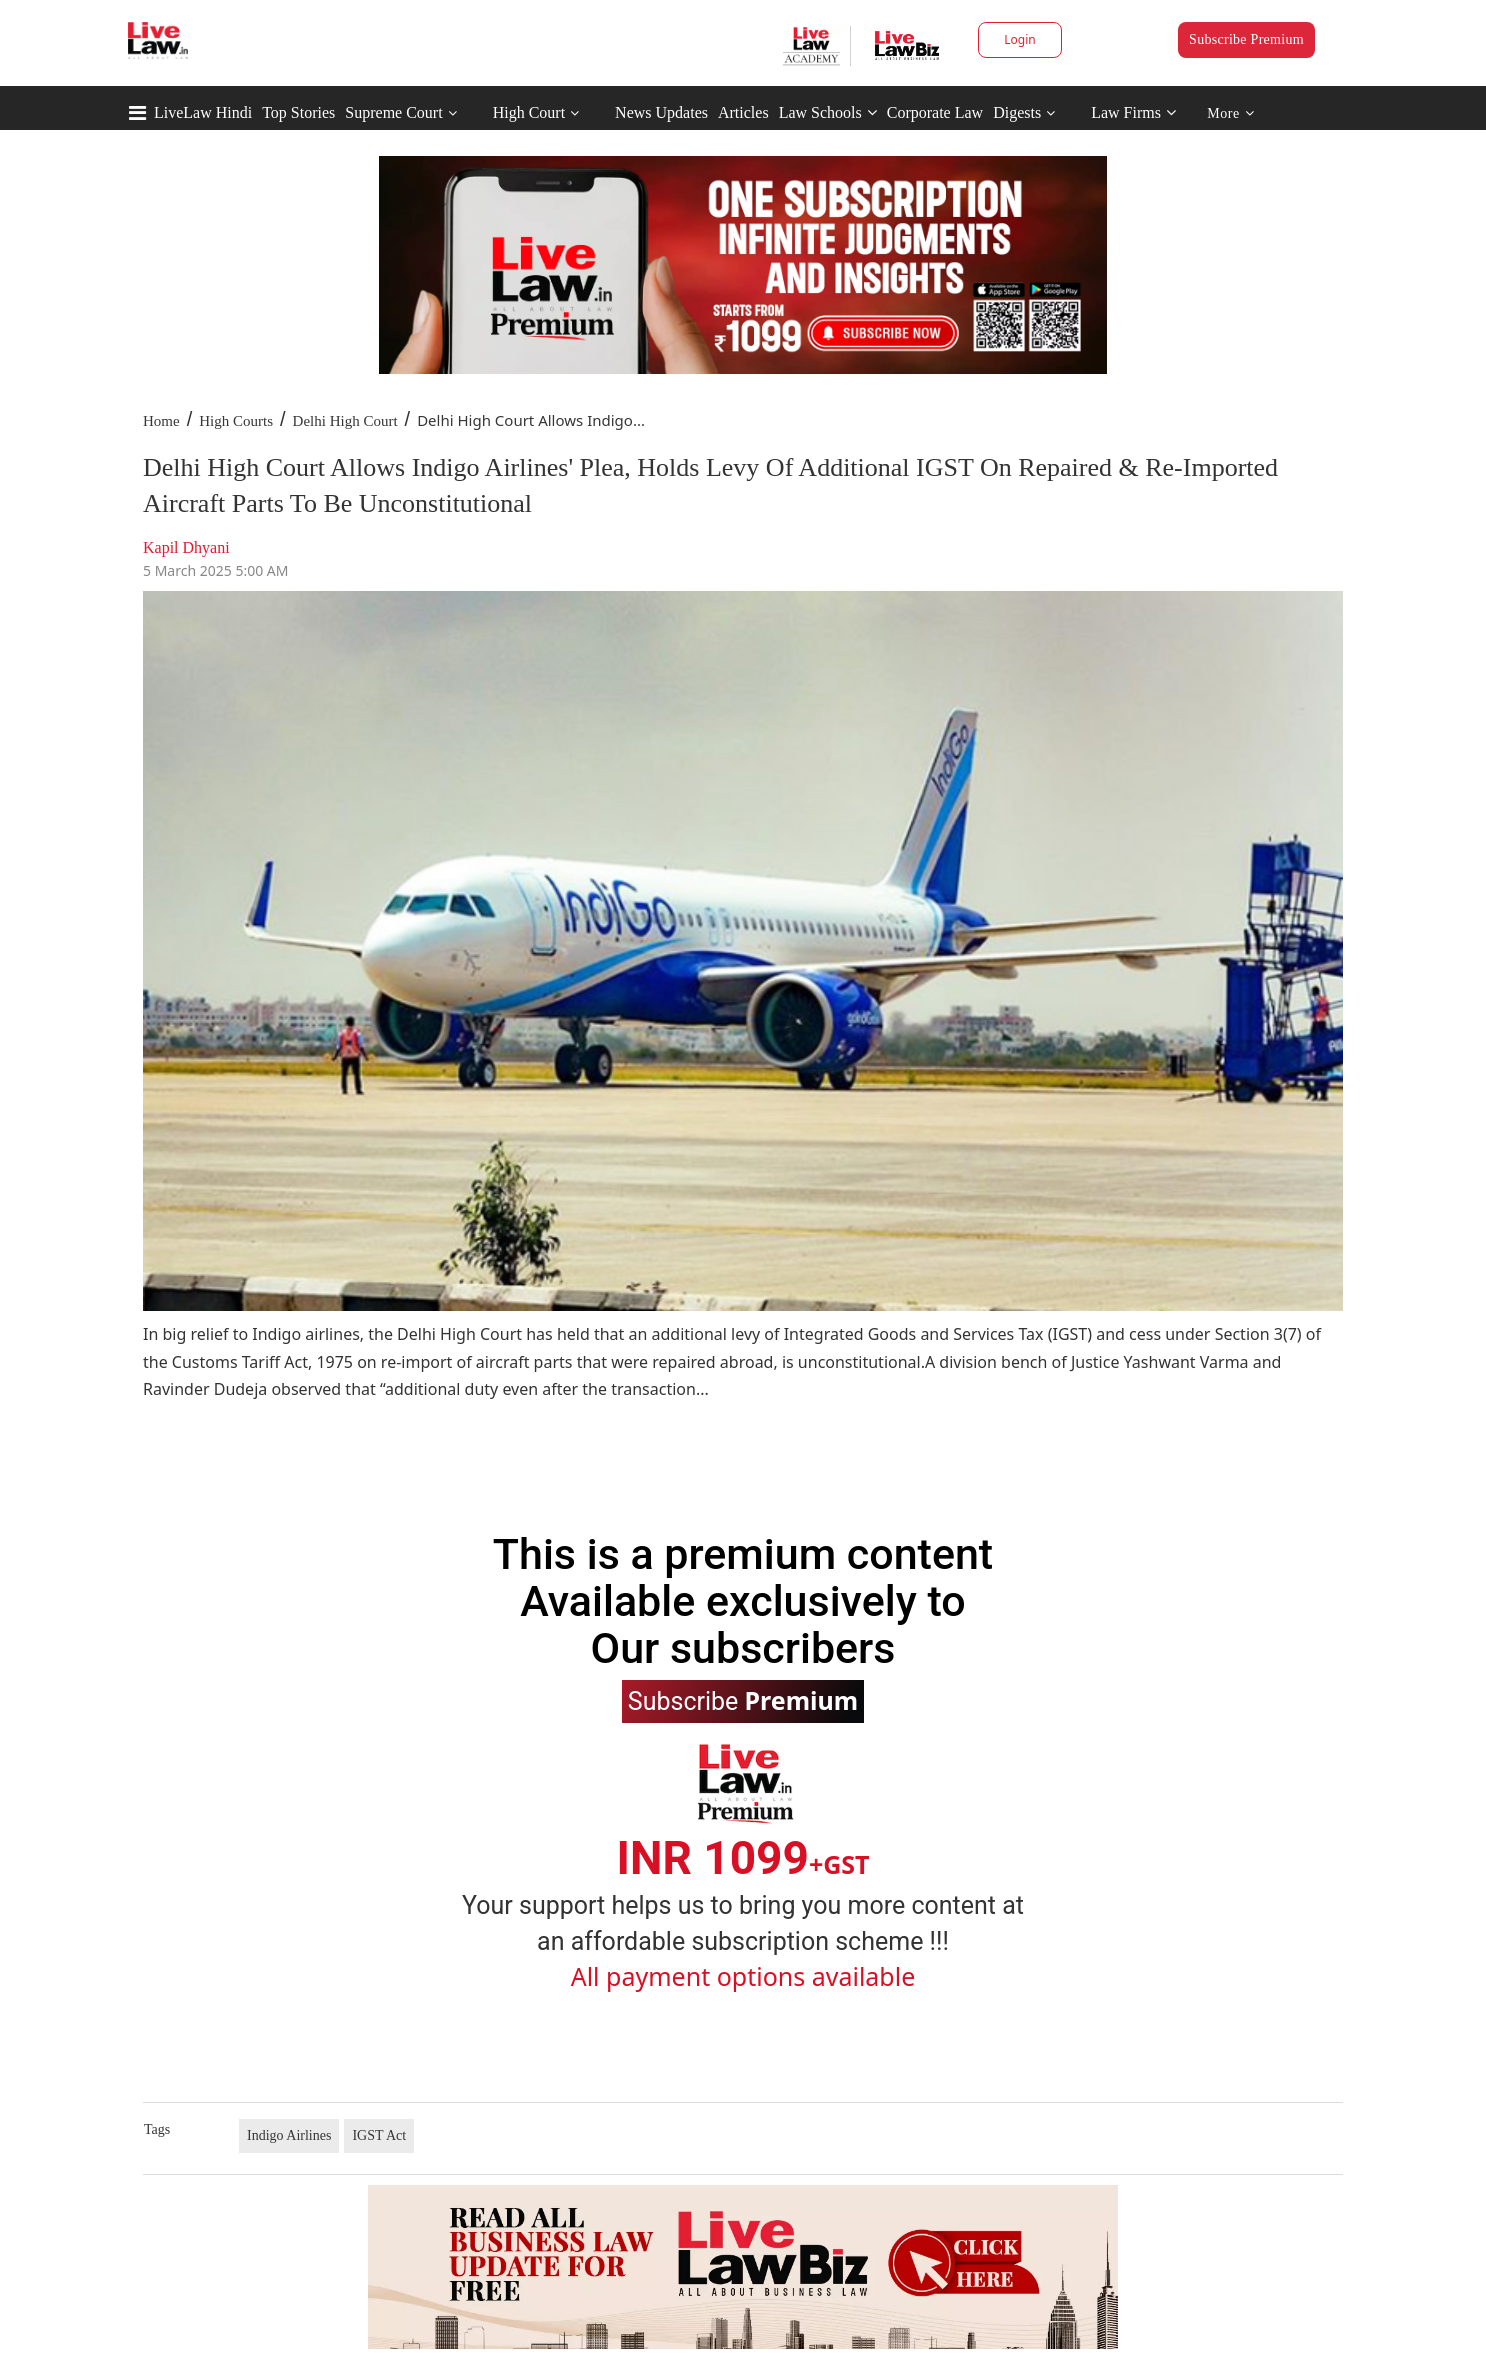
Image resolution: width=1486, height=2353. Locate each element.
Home (161, 421)
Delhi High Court (345, 421)
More (1230, 113)
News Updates (661, 112)
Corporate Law (935, 112)
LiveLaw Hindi (203, 112)
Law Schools (828, 112)
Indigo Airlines (289, 2135)
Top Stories (298, 112)
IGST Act (379, 2135)
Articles (743, 112)
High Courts (236, 421)
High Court (529, 112)
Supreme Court (393, 112)
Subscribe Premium (1246, 39)
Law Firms (1133, 112)
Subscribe (743, 1700)
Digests (1017, 112)
